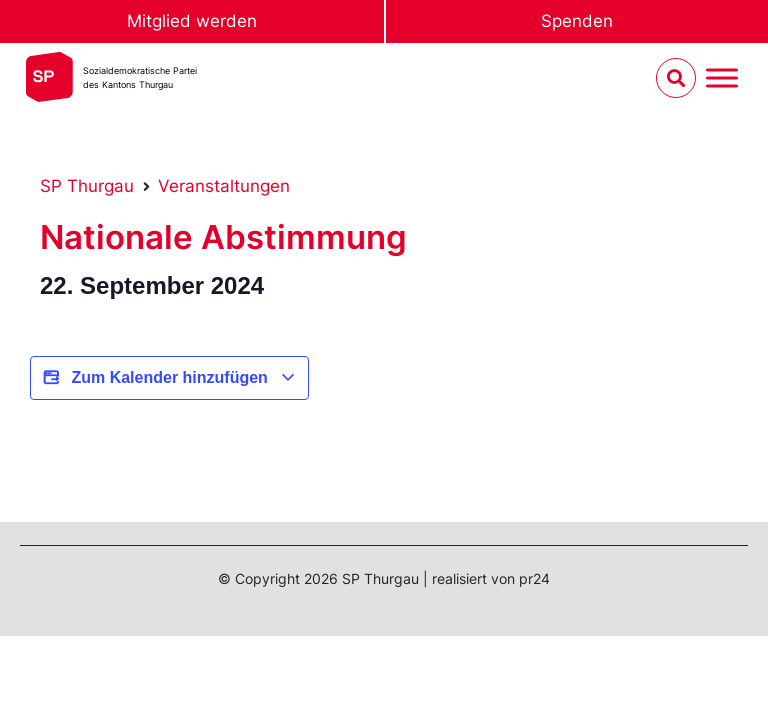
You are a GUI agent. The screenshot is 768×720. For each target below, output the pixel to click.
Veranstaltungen (224, 186)
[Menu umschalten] (722, 78)
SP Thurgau (87, 186)
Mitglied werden (192, 21)
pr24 (534, 578)
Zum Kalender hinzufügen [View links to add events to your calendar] (169, 378)
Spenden (577, 21)
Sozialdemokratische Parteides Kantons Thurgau (140, 77)
